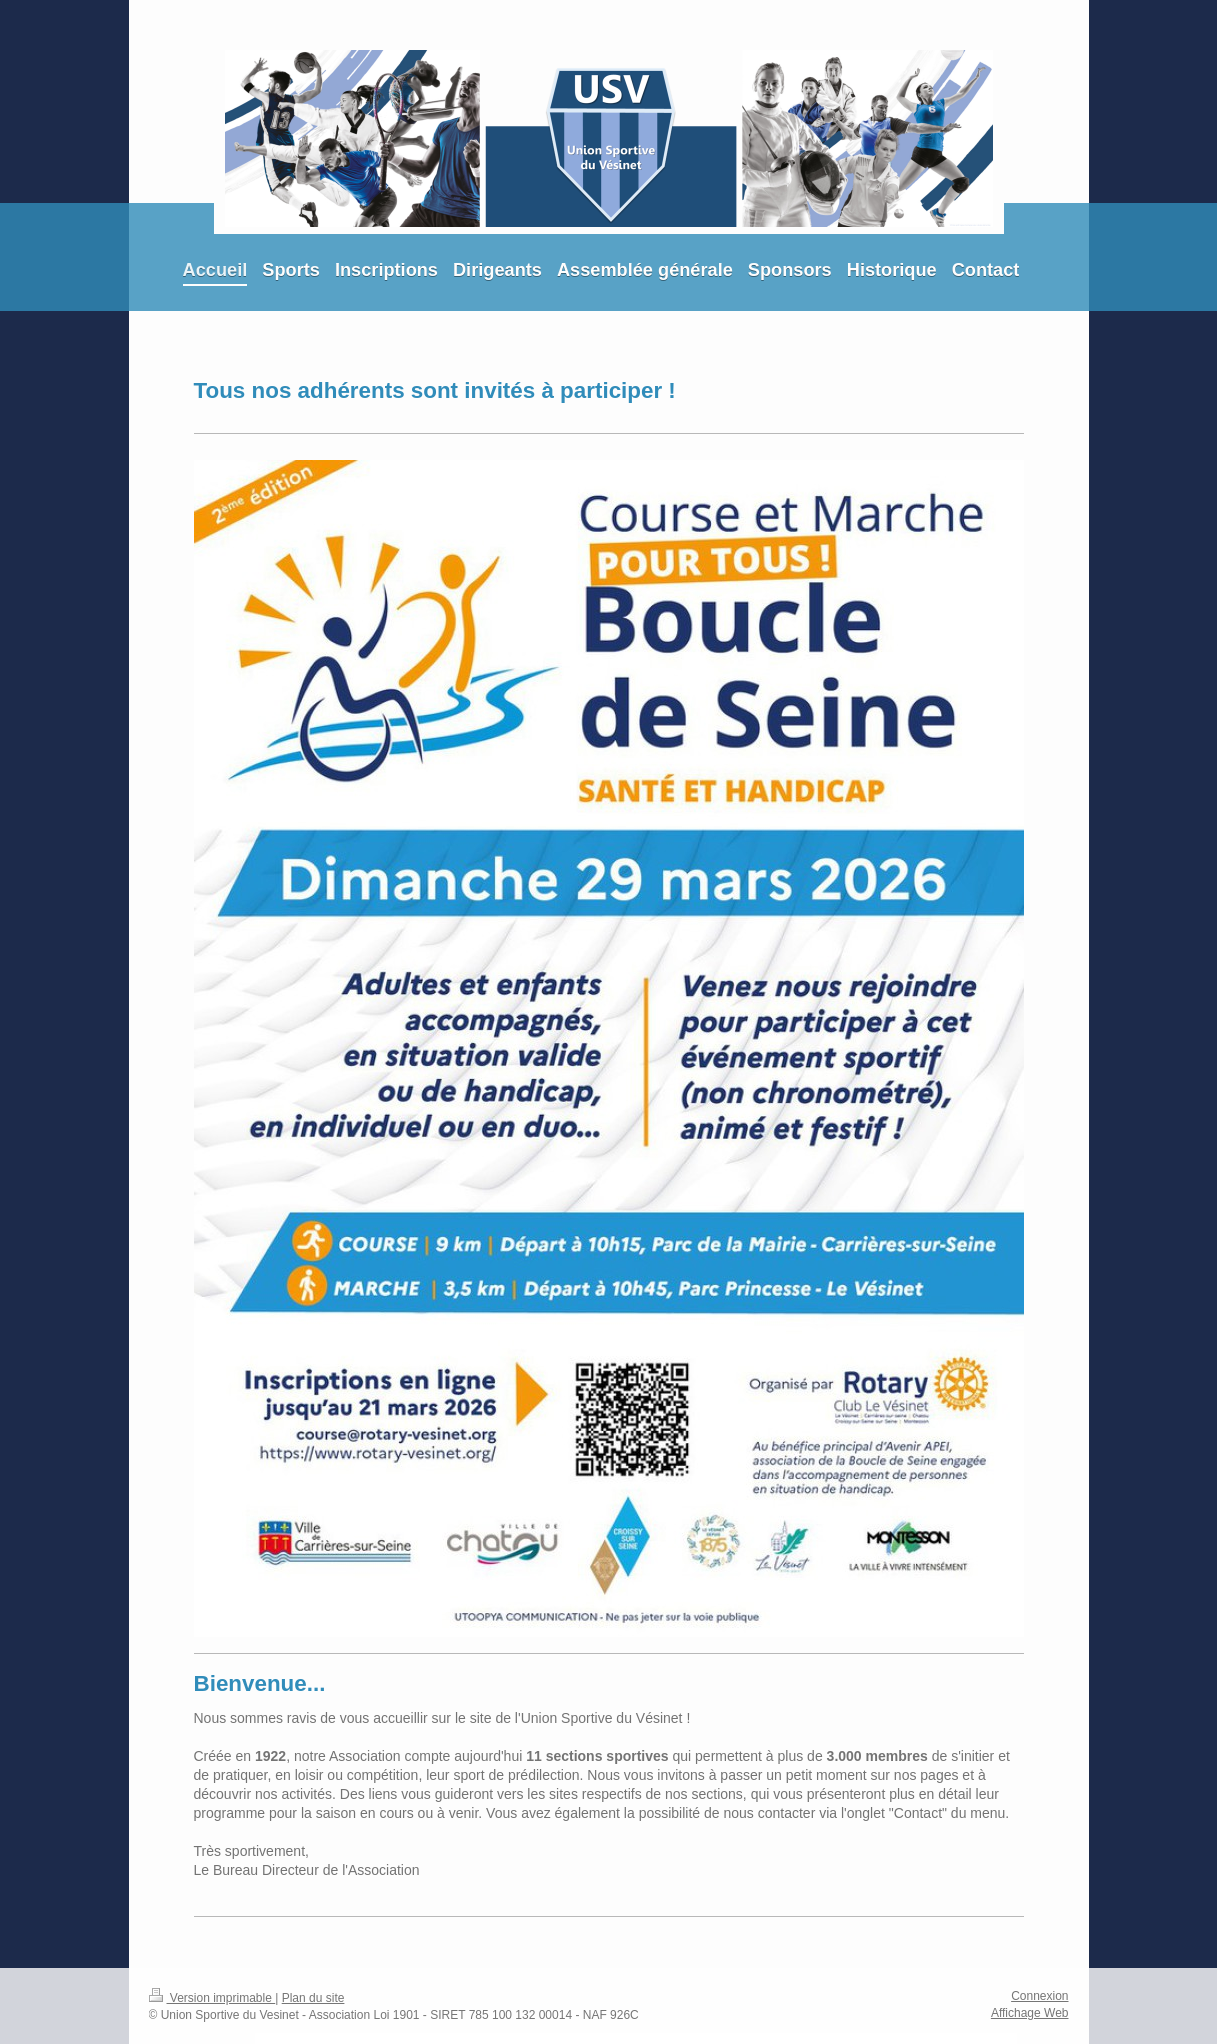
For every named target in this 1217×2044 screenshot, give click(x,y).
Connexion (1039, 1996)
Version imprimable (212, 1998)
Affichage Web (1030, 2013)
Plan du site (313, 1998)
